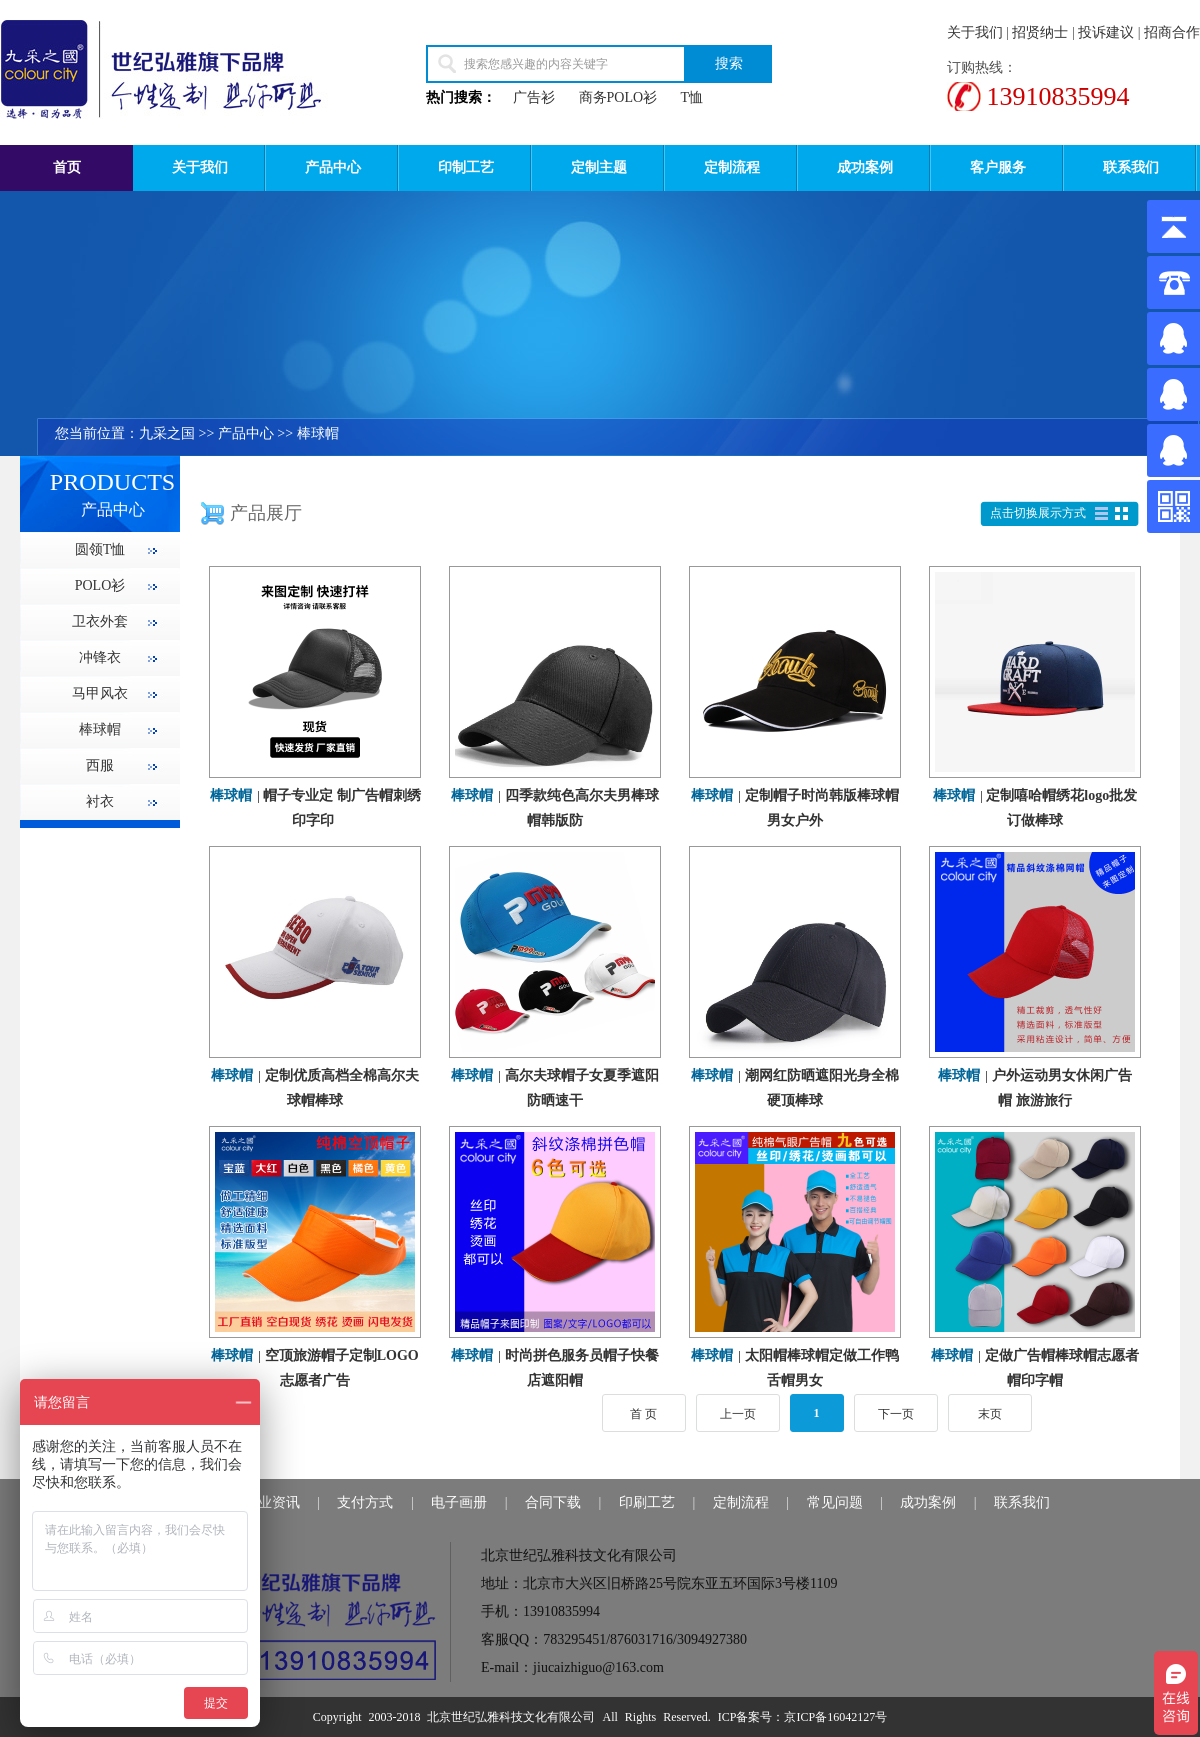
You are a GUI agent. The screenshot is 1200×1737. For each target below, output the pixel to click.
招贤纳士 (1040, 32)
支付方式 (365, 1502)
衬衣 (100, 801)
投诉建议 (1106, 32)
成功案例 (865, 167)
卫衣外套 (100, 621)
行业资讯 (272, 1502)
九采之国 (167, 433)
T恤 (692, 97)
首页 (67, 167)
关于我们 (975, 32)
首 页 (643, 1414)
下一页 (896, 1414)
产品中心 (333, 167)
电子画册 (459, 1502)
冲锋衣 (100, 657)
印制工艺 (466, 167)
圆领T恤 (100, 549)
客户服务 (998, 167)
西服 (100, 765)
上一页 (738, 1414)
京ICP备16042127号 (835, 1717)
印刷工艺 (647, 1502)
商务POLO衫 (618, 97)
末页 (990, 1414)
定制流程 (732, 167)
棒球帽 (318, 433)
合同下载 (553, 1502)
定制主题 (599, 167)
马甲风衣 (100, 693)
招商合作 (1172, 32)
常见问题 (835, 1502)
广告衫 (534, 97)
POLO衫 (100, 585)
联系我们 (1131, 167)
